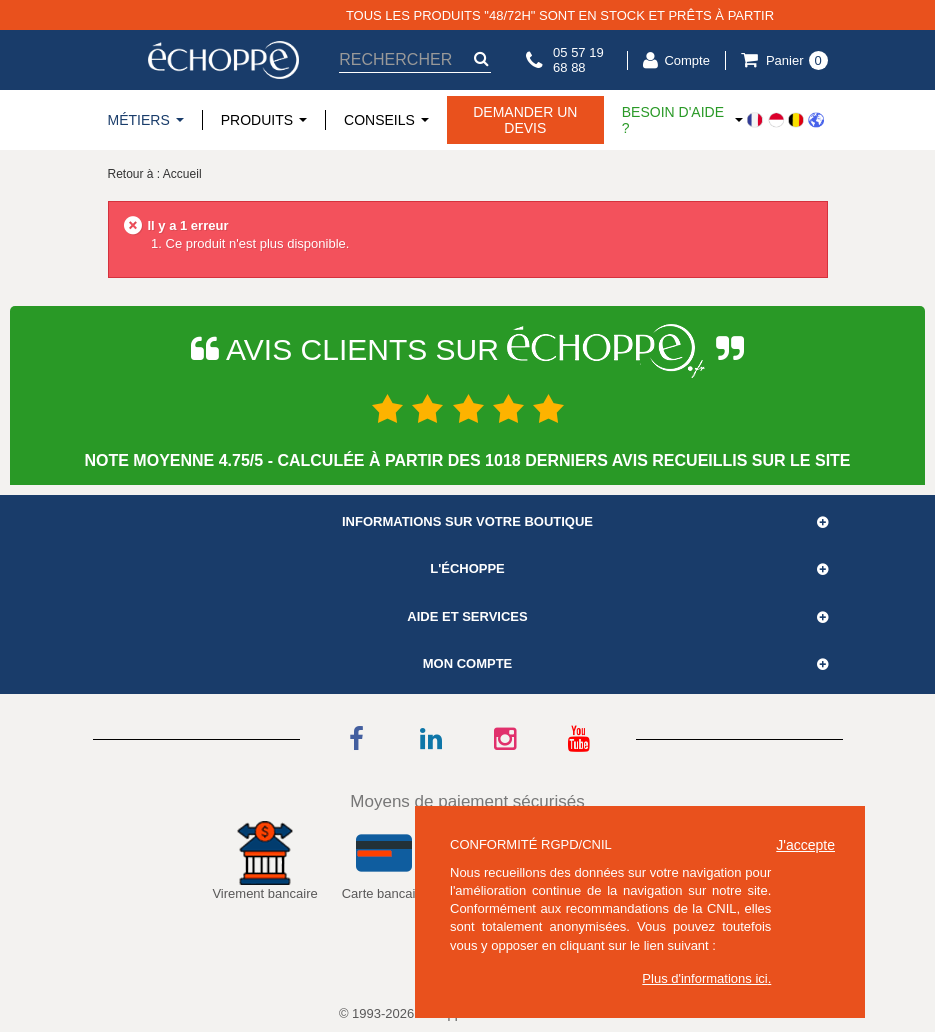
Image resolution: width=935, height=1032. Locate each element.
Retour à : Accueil (155, 174)
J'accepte (805, 845)
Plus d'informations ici (704, 978)
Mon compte (468, 664)
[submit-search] (481, 58)
